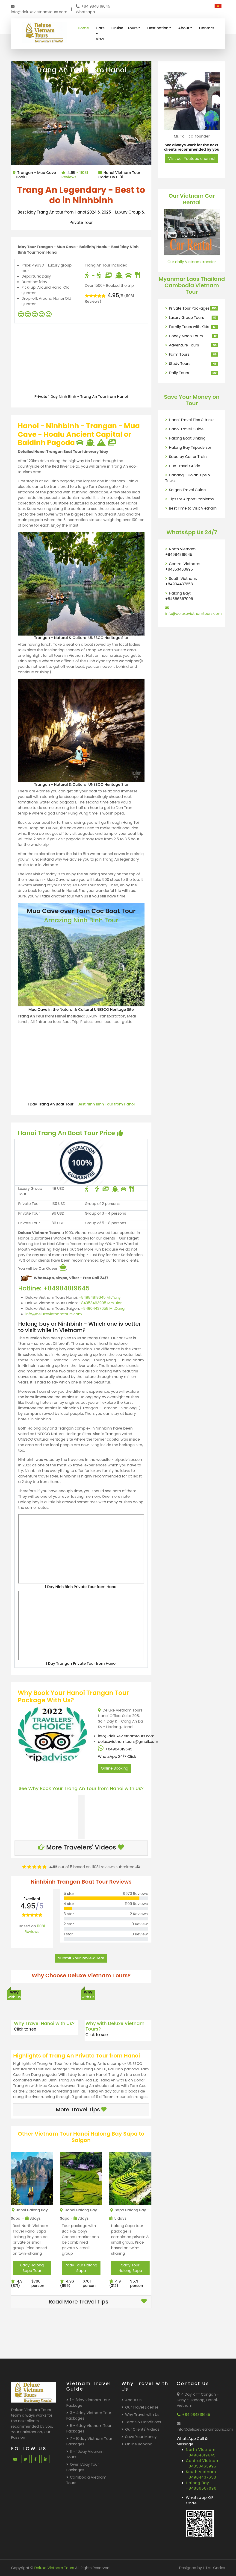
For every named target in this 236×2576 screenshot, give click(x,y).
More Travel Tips (81, 2109)
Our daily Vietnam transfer (192, 261)
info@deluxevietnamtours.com (53, 1314)
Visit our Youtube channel (191, 158)
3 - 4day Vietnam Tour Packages (88, 2415)
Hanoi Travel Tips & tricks (189, 419)
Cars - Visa (100, 33)
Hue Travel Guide (182, 466)
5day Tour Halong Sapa (130, 2267)
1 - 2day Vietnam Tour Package (88, 2402)
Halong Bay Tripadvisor (188, 447)
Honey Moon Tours (184, 336)
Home (83, 28)
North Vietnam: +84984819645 (180, 551)
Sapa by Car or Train (186, 456)
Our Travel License (140, 2407)
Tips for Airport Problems (189, 499)
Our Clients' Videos (140, 2429)
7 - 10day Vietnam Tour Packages (89, 2441)
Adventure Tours (182, 345)
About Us (131, 2400)
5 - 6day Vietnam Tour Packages (89, 2428)
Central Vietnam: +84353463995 (182, 566)
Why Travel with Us (140, 2414)
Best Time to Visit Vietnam (191, 508)
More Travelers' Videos (81, 1847)
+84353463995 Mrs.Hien (101, 1303)
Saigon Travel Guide (185, 489)
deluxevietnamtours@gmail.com (128, 1741)
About (183, 28)
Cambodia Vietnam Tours (86, 2480)
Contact (206, 28)
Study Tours (177, 363)
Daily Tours (177, 372)
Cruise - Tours (124, 28)
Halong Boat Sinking (185, 438)
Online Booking (114, 1768)
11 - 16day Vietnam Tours (85, 2454)
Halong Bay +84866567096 (201, 2485)
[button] (21, 113)
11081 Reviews (35, 1928)
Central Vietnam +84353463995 (203, 2463)
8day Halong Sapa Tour (32, 2267)
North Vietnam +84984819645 (201, 2452)
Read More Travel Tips (78, 2301)
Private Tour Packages (187, 308)
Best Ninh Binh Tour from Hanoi (106, 1104)
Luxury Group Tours (184, 317)
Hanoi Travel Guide (184, 429)
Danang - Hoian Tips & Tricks (187, 477)
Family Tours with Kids (187, 326)
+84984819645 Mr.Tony (100, 1297)
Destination (157, 28)
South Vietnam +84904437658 (201, 2474)
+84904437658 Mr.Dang (102, 1308)
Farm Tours (177, 354)
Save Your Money (139, 2436)
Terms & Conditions (141, 2422)
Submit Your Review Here (81, 1958)
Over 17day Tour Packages (82, 2467)
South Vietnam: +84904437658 (181, 581)
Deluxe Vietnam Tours (54, 2567)
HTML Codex (214, 2567)
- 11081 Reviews (74, 175)
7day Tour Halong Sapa (81, 2267)
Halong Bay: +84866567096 (179, 596)
